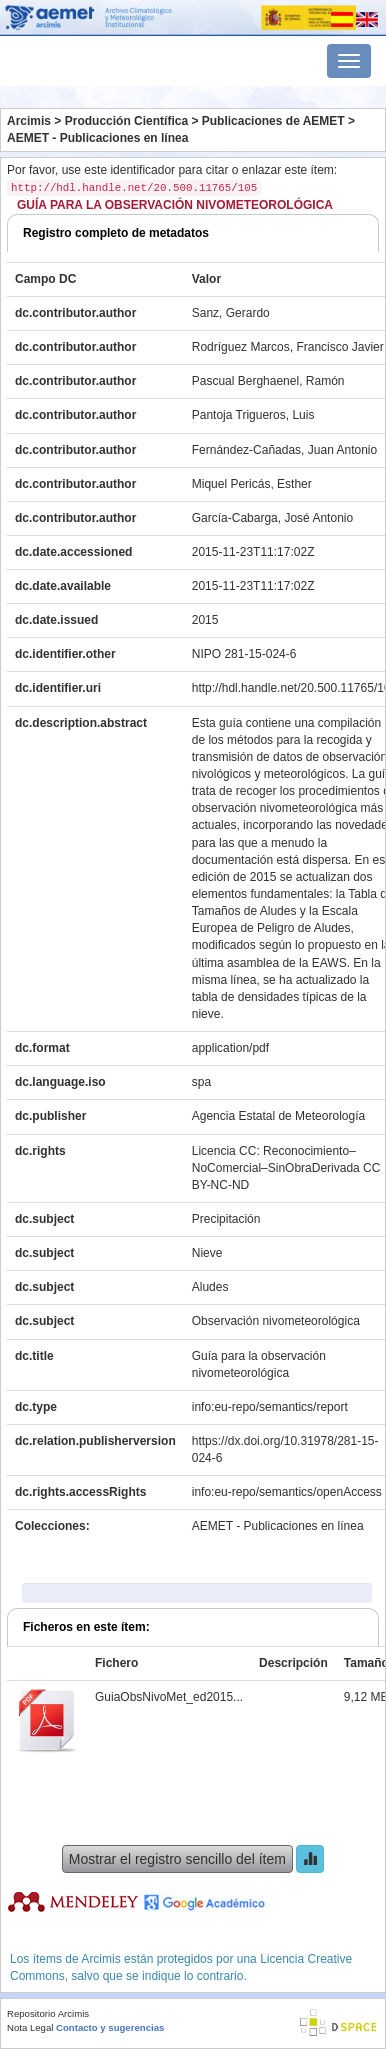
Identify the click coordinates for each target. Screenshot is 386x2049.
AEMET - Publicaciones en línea (97, 138)
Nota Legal (30, 2027)
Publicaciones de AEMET (273, 121)
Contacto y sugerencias (110, 2027)
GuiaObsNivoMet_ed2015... (169, 1697)
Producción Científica (126, 121)
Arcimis (29, 121)
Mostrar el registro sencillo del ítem (177, 1859)
